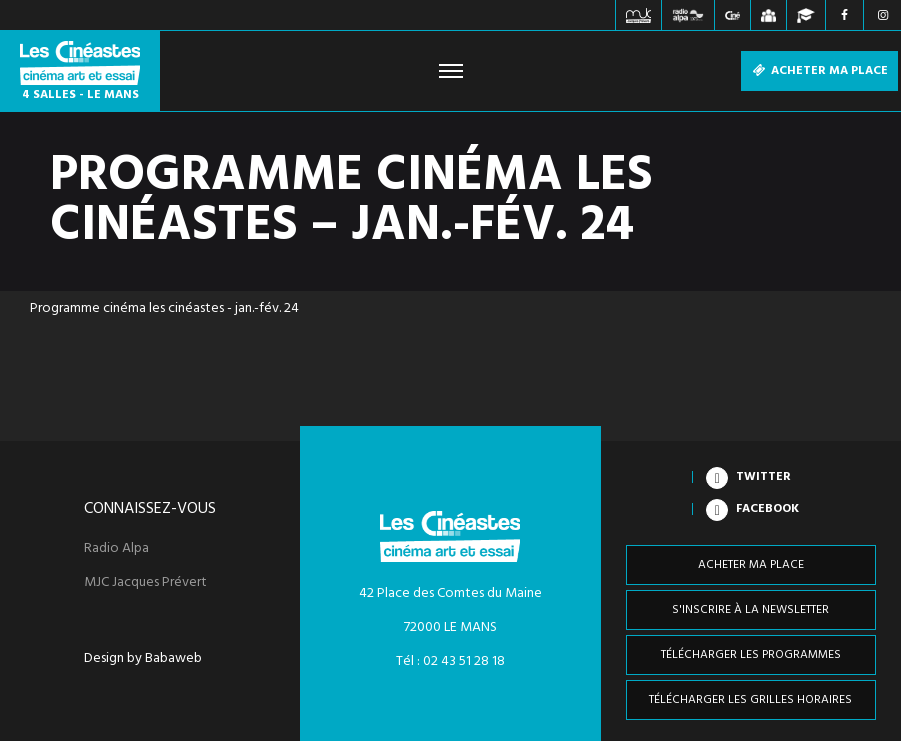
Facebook (767, 509)
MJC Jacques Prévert (145, 583)
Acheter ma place (819, 71)
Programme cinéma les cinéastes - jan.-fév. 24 (164, 308)
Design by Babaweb (143, 659)
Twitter (763, 477)
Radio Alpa (116, 549)
